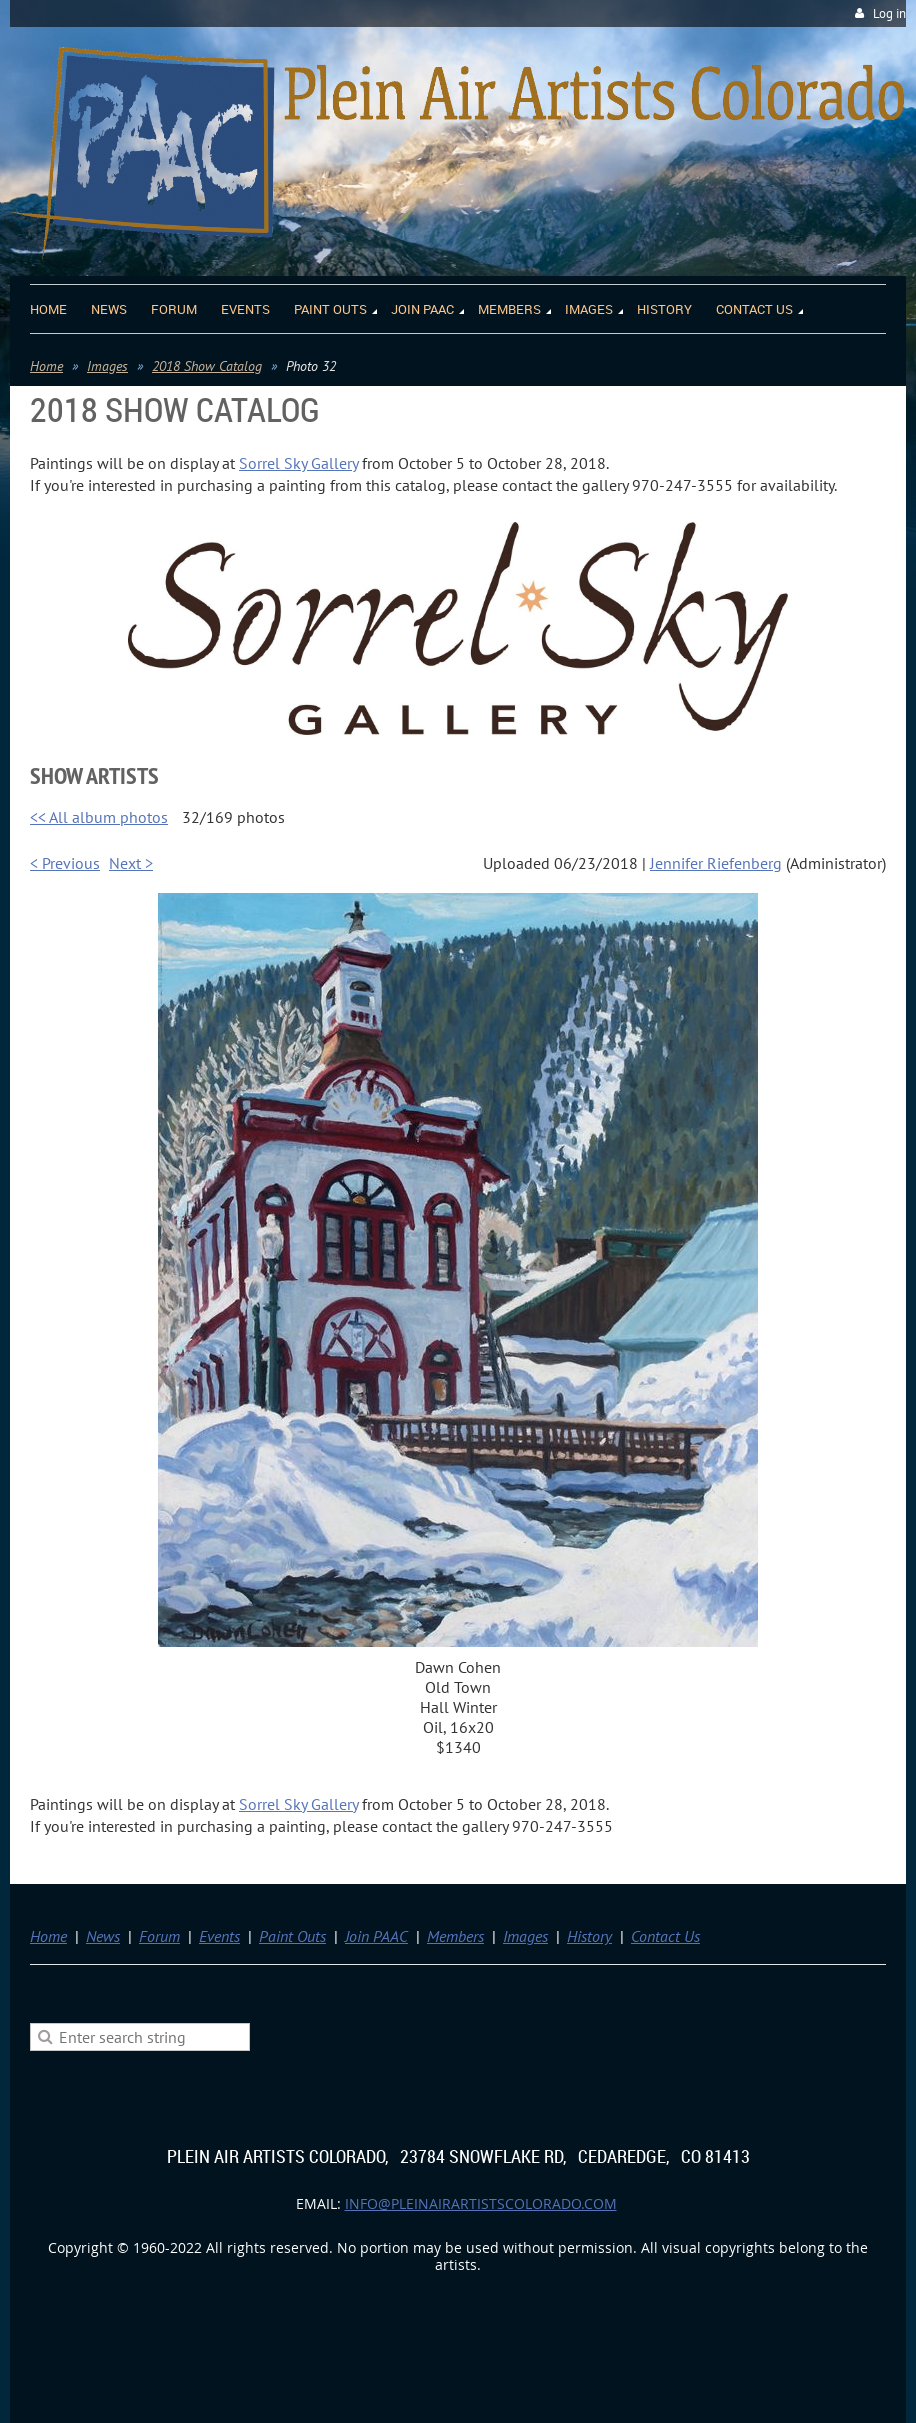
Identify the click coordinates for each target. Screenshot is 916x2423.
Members (455, 1936)
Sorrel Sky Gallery (298, 463)
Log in (889, 13)
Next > (131, 863)
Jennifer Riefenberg (716, 863)
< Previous (65, 863)
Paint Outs (292, 1936)
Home (46, 366)
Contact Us (665, 1936)
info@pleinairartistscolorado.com (481, 2203)
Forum (159, 1936)
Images (107, 366)
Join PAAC (376, 1936)
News (103, 1936)
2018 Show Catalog (207, 366)
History (589, 1936)
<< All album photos (99, 817)
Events (219, 1936)
